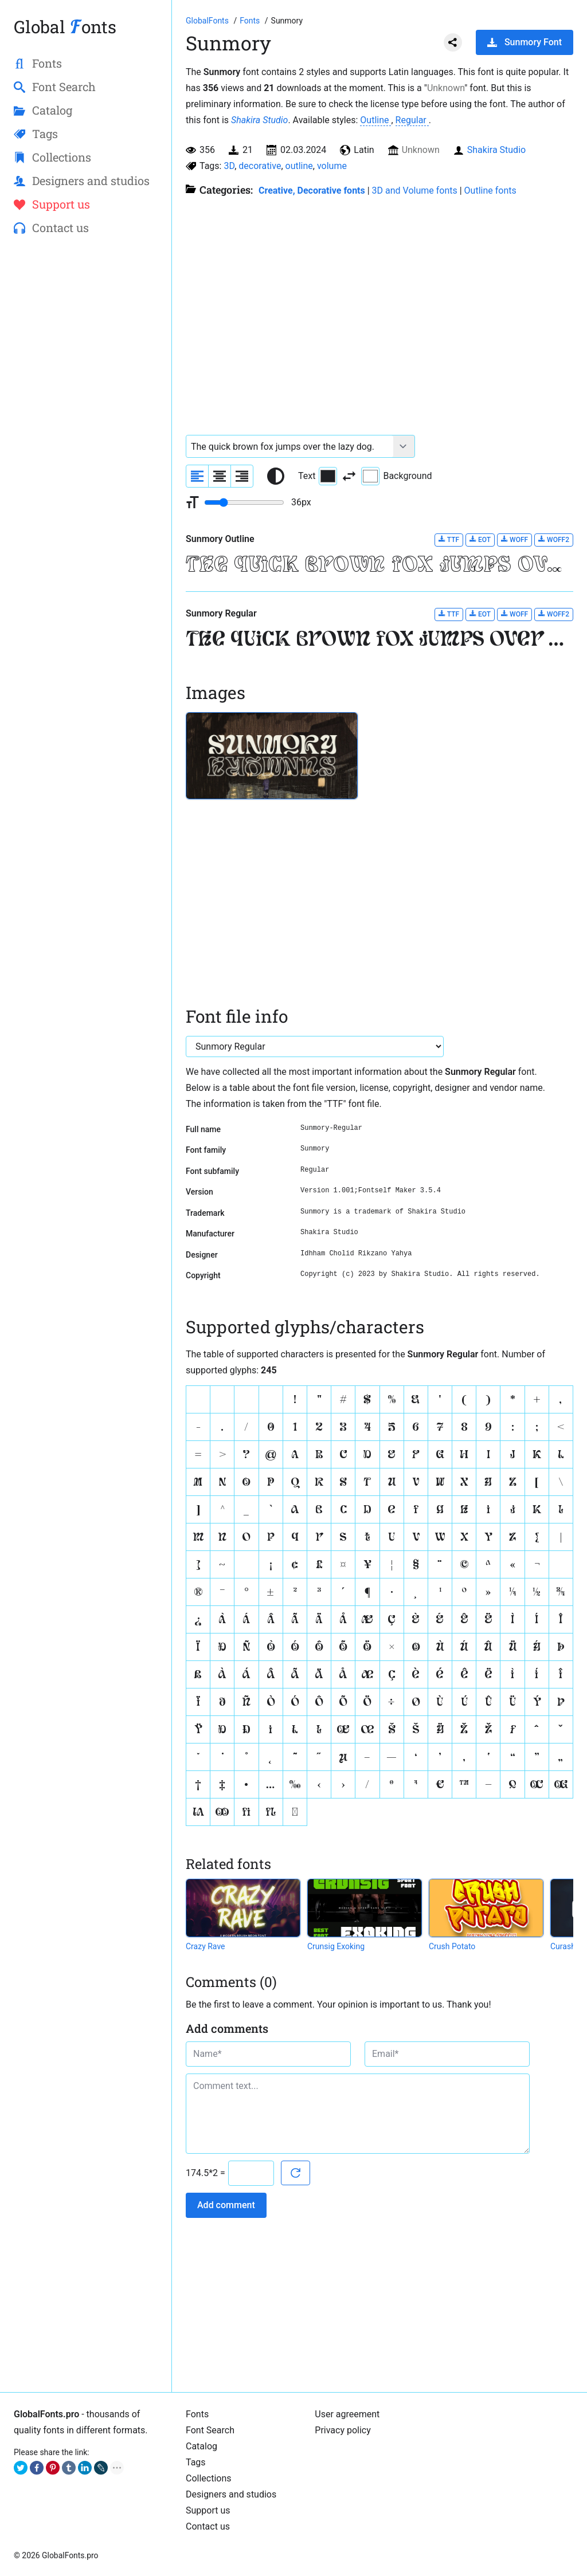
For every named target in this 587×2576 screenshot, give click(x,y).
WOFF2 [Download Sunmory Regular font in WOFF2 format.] (553, 614)
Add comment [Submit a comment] (226, 2205)
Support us (208, 2510)
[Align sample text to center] (219, 476)
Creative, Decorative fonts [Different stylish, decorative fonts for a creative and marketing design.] (312, 190)
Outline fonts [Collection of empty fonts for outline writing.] (490, 190)
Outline (375, 120)
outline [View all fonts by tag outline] (299, 165)
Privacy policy (343, 2430)
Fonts (197, 2414)
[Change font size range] (244, 502)
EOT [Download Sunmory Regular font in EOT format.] (480, 614)
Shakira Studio (259, 120)
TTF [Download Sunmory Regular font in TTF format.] (449, 614)
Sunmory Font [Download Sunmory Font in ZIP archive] (524, 42)
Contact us (208, 2526)
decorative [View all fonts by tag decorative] (259, 165)
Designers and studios (231, 2494)
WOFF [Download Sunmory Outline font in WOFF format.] (514, 539)
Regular (412, 120)
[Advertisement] (86, 430)
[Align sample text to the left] (197, 476)
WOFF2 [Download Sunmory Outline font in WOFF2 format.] (553, 539)
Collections (209, 2478)
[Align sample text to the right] (241, 476)
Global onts (65, 26)
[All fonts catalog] (251, 20)
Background (396, 476)
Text (317, 476)
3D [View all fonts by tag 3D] (229, 165)
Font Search (210, 2430)
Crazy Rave (205, 1946)
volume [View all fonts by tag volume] (332, 165)
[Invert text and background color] (349, 476)
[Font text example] (289, 446)
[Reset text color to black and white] (275, 476)
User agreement (347, 2414)
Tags (196, 2462)
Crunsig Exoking (336, 1946)
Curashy (564, 1946)
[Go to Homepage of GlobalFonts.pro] (208, 20)
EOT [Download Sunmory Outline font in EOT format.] (480, 539)
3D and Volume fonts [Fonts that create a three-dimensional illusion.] (414, 190)
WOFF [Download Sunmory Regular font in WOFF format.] (514, 614)
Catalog (201, 2446)
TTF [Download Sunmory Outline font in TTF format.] (449, 539)
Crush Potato (452, 1946)
